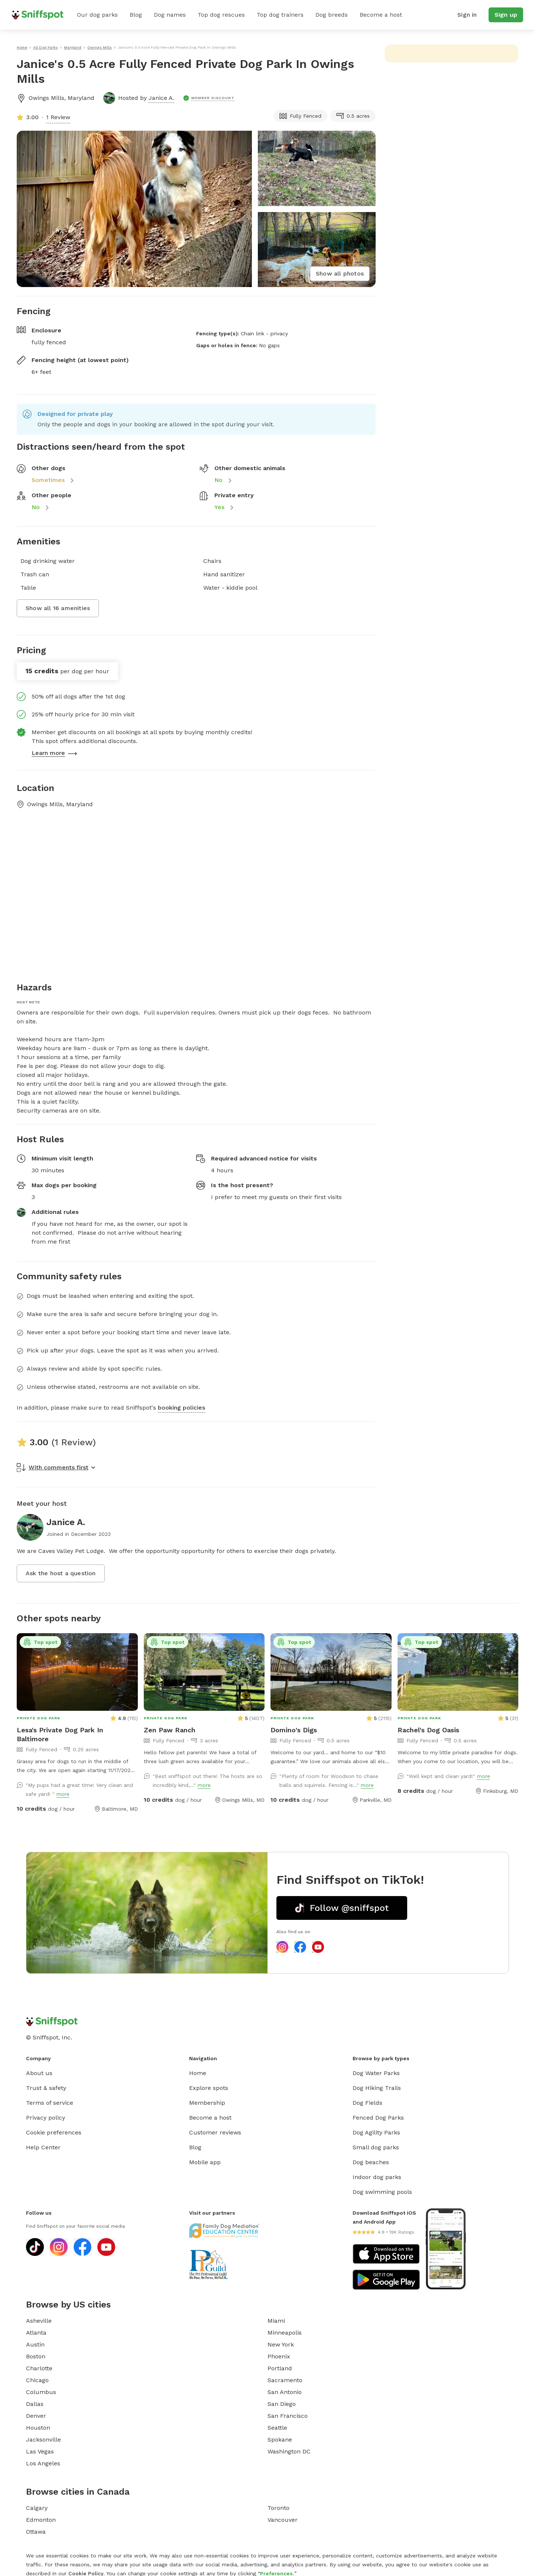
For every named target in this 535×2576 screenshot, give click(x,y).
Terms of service (49, 2102)
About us (39, 2073)
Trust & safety (46, 2087)
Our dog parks (97, 14)
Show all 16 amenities (58, 608)
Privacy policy (45, 2117)
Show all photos (340, 273)
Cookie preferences (53, 2132)
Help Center (43, 2147)
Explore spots (208, 2087)
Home (197, 2073)
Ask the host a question (61, 1573)
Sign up (506, 14)
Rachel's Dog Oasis (428, 1730)
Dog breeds (331, 14)
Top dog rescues (221, 14)
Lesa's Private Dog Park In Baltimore (60, 1734)
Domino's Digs (293, 1730)
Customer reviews (215, 2132)
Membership (207, 2102)
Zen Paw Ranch (169, 1730)
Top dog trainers (280, 14)
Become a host (381, 14)
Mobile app (205, 2162)
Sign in (467, 14)
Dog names (170, 14)
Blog (136, 14)
